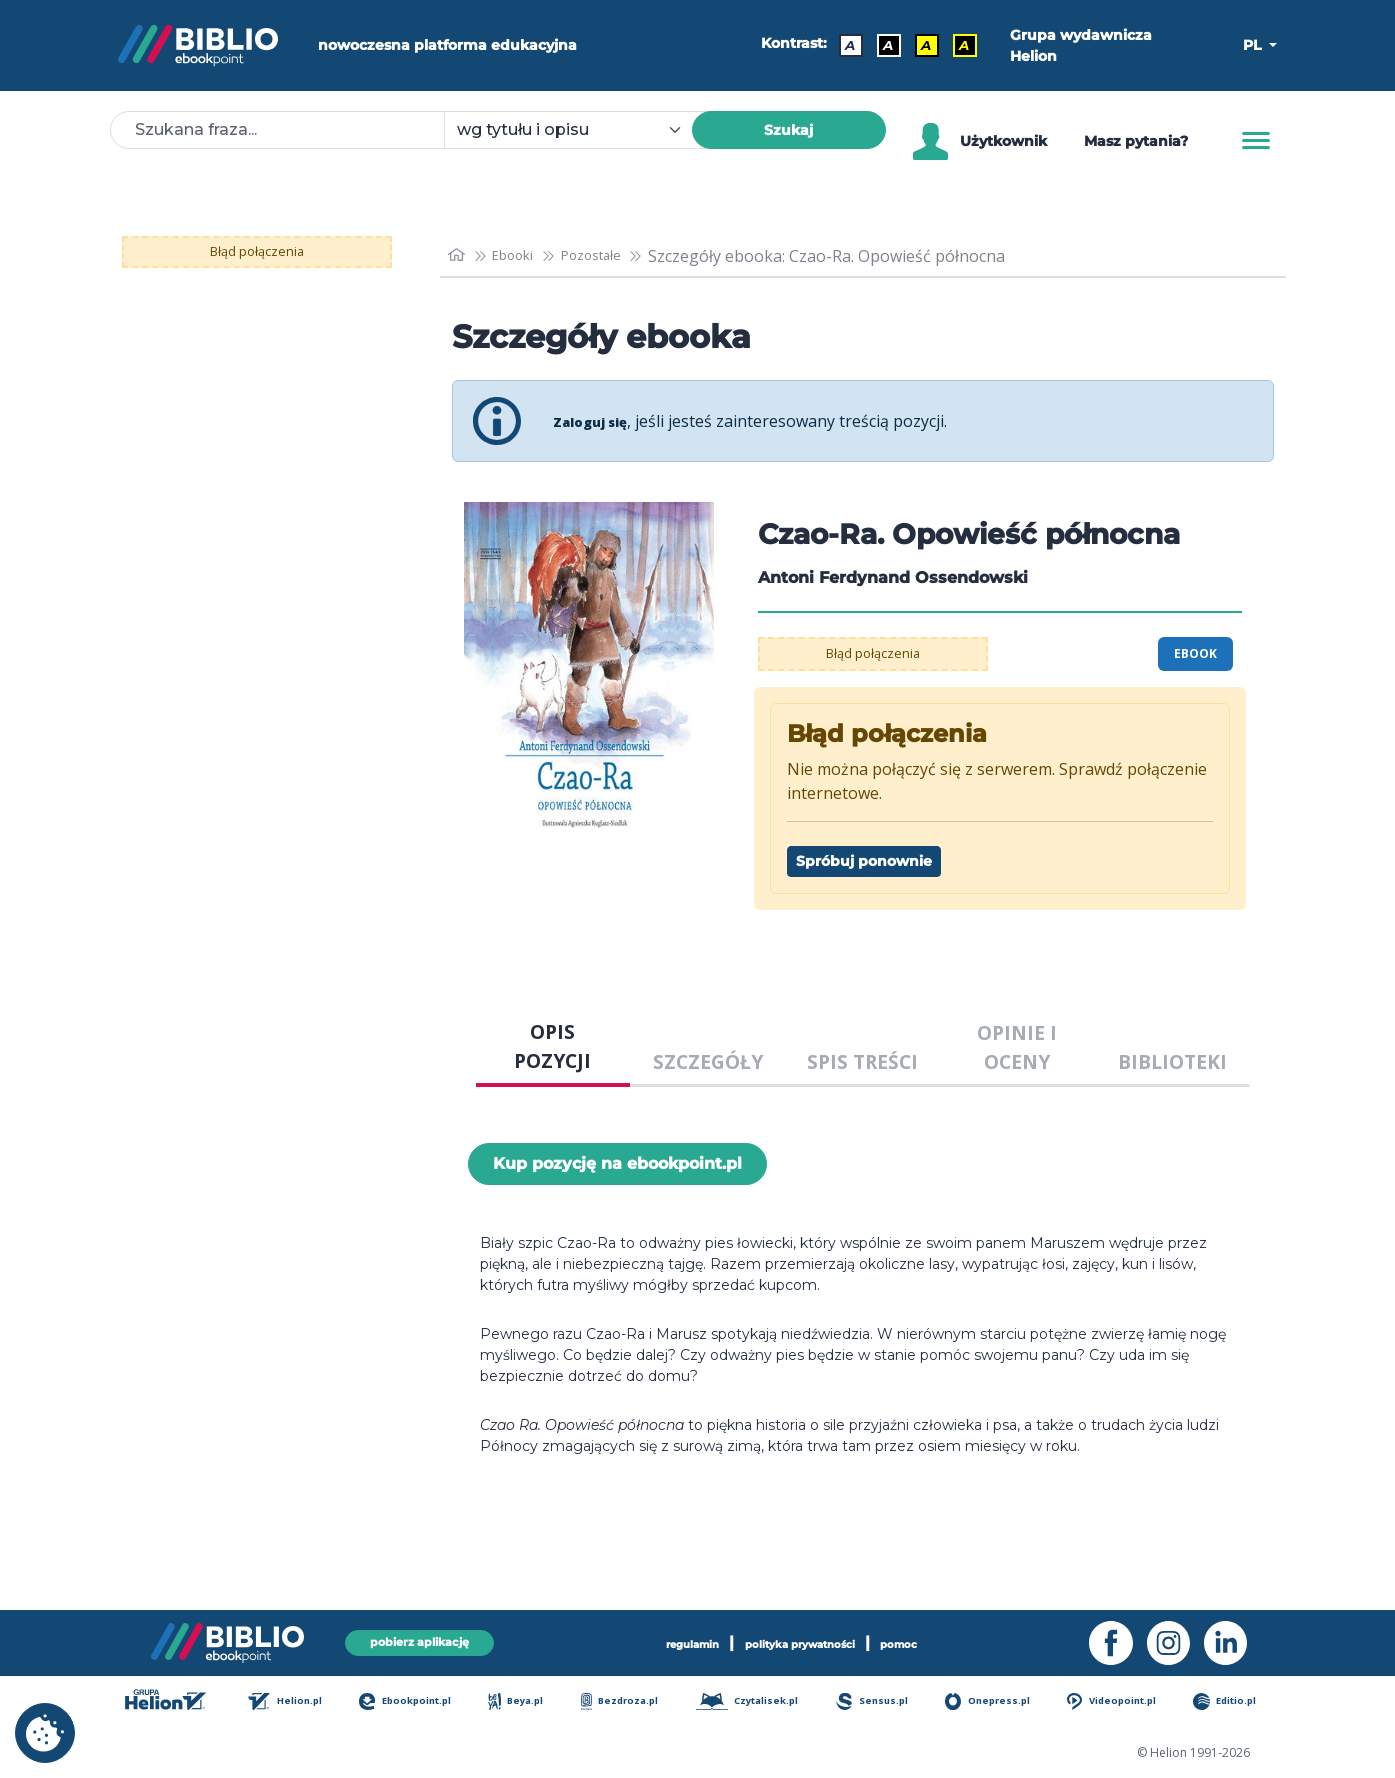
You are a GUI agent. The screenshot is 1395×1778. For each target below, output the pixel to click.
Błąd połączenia (256, 252)
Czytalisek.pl (756, 1702)
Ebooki (523, 256)
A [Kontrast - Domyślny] (843, 45)
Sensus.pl (882, 1702)
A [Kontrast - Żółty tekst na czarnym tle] (957, 45)
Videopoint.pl (1123, 1702)
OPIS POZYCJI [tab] (552, 1046)
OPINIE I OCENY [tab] (1017, 1047)
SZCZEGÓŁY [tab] (708, 1061)
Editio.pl (1236, 1702)
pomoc (935, 1641)
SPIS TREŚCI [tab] (862, 1061)
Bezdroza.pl (626, 1702)
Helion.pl (294, 1702)
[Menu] (1256, 141)
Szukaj (788, 130)
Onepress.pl (997, 1702)
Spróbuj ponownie (864, 861)
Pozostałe (613, 256)
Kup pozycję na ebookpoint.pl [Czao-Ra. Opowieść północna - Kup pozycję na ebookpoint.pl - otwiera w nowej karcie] (617, 1163)
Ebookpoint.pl (414, 1702)
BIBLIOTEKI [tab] (1172, 1061)
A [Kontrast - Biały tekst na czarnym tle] (881, 45)
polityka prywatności (804, 1641)
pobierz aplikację (420, 1640)
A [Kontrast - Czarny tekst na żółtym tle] (919, 45)
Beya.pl (524, 1702)
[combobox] (580, 130)
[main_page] (459, 255)
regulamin (660, 1641)
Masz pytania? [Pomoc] (1136, 141)
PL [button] (1254, 45)
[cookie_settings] (45, 1733)
